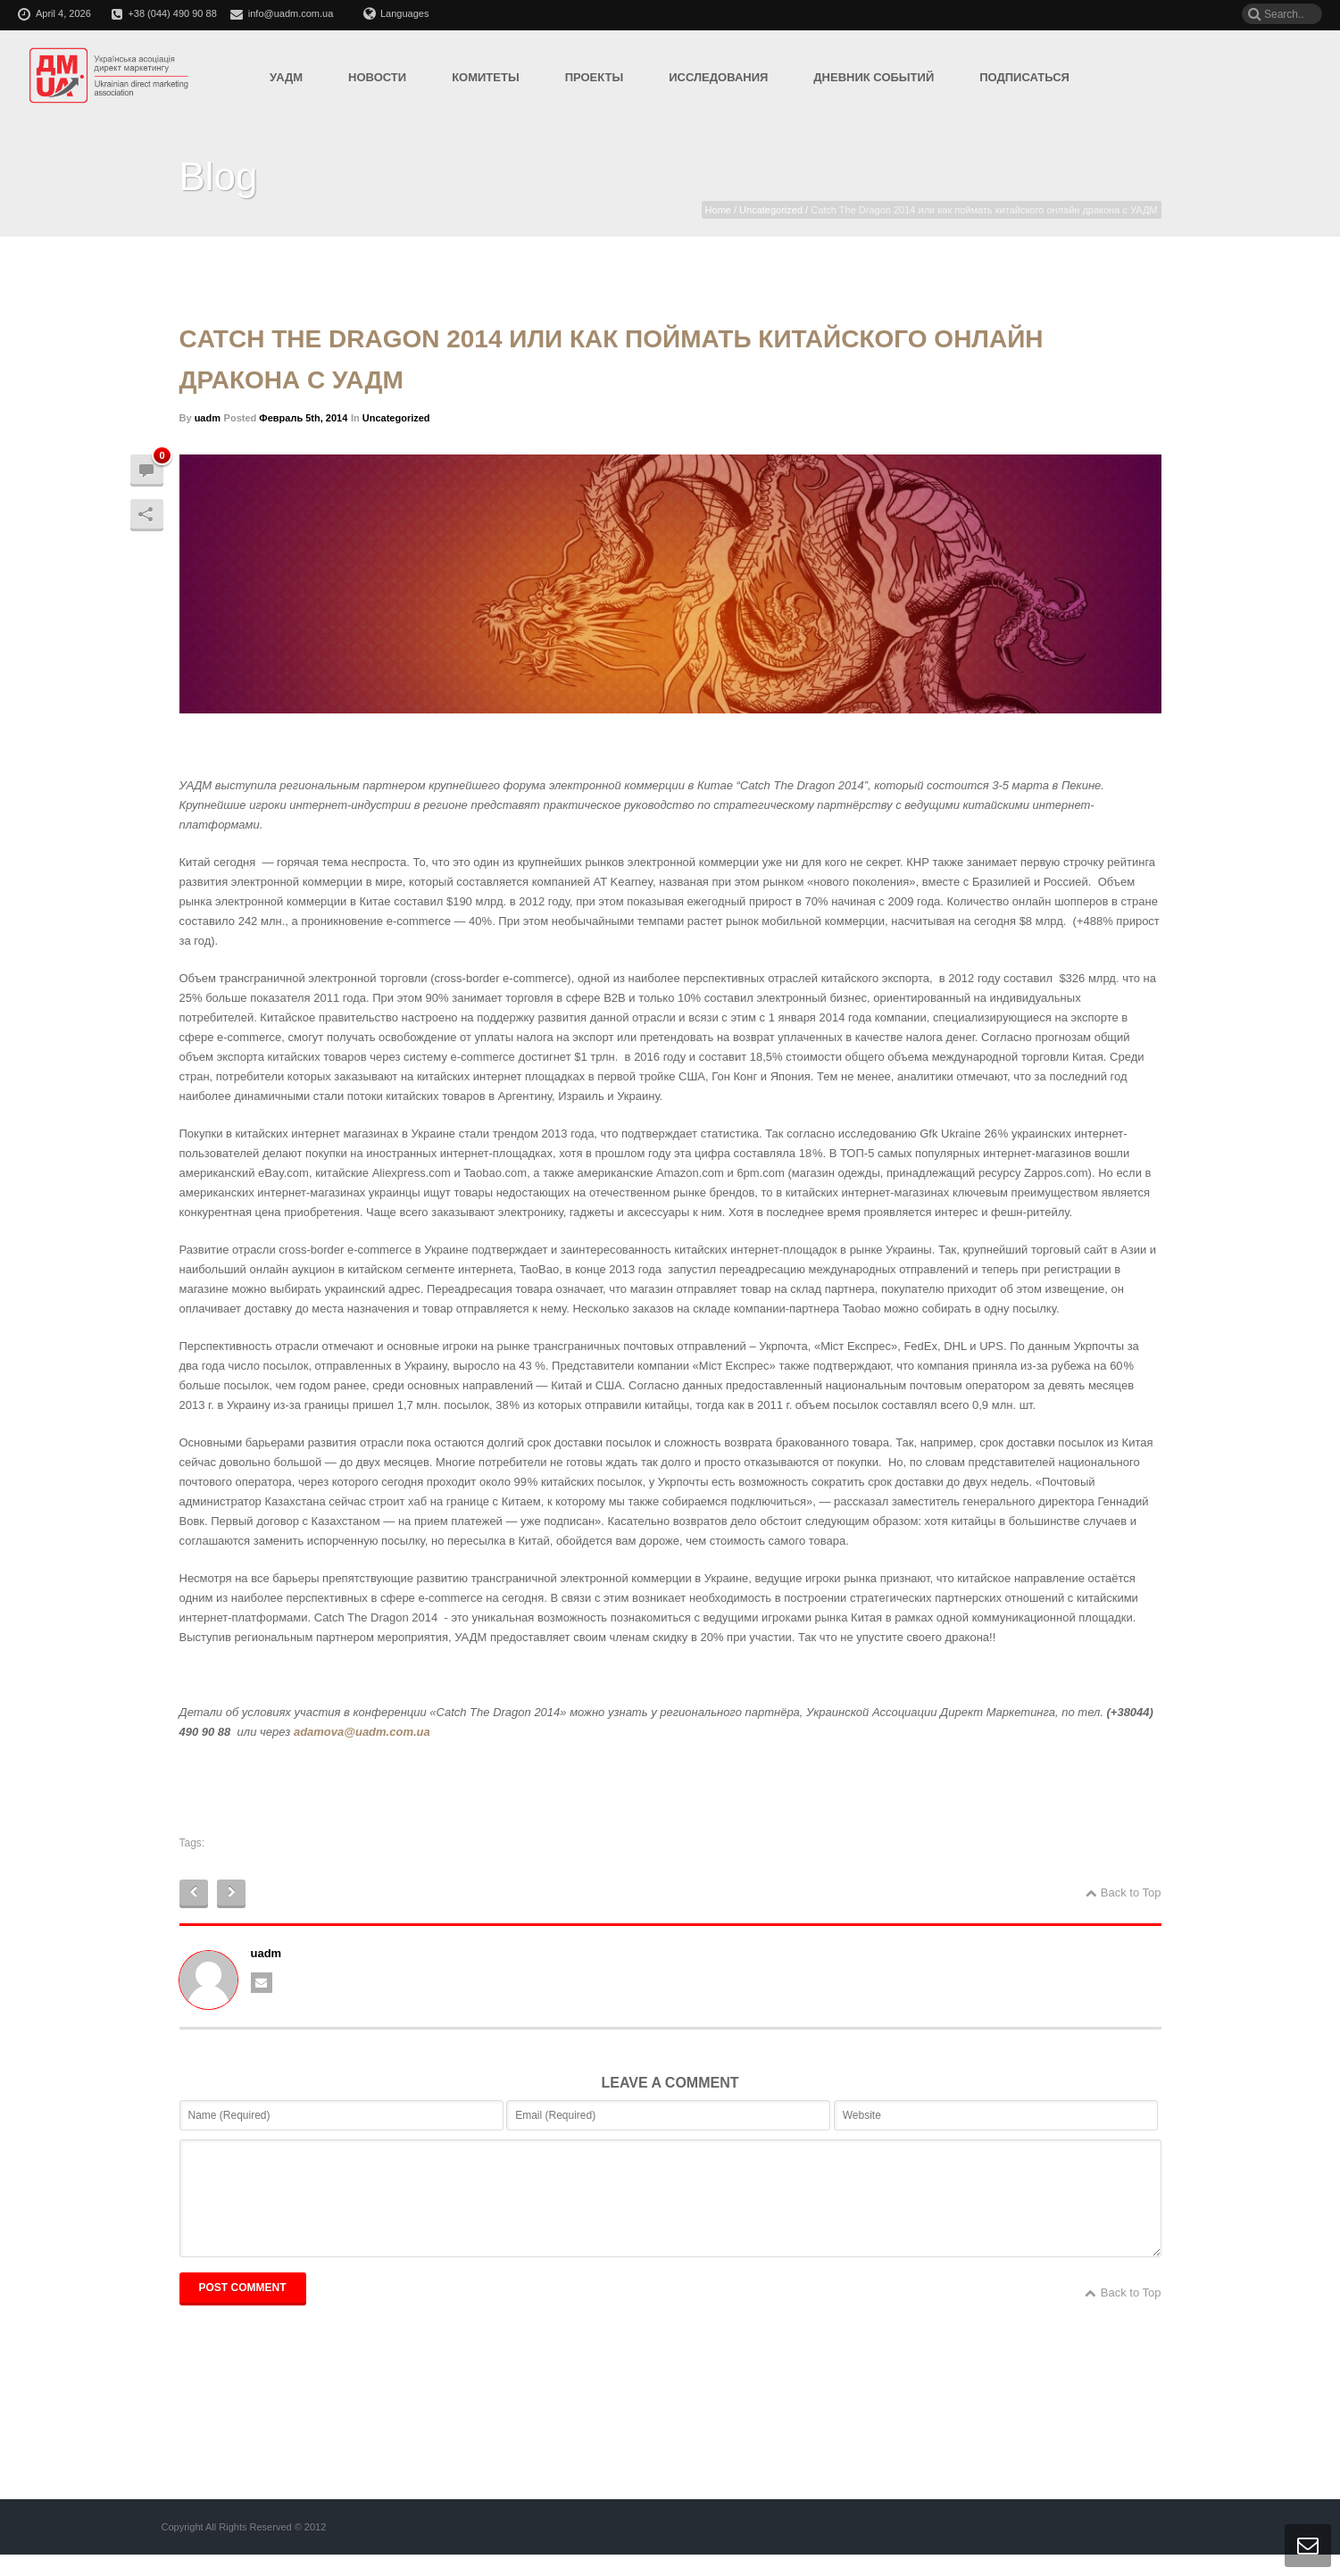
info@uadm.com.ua (291, 13)
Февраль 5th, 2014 (303, 418)
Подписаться (1024, 77)
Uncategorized (771, 209)
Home (718, 209)
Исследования (718, 77)
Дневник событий (873, 77)
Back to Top (1123, 1892)
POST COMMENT (243, 2309)
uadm (208, 418)
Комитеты (486, 77)
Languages (396, 13)
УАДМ (286, 77)
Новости (377, 77)
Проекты (594, 77)
